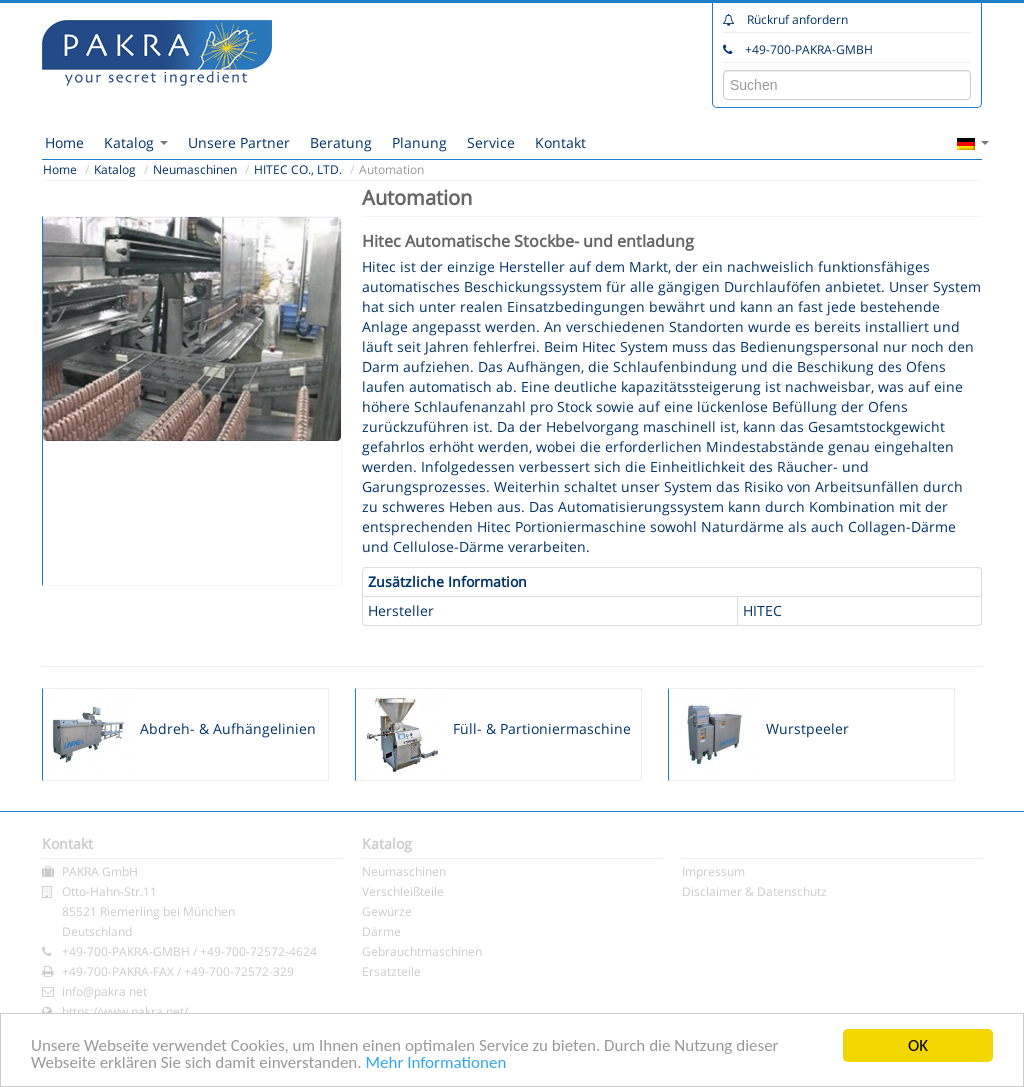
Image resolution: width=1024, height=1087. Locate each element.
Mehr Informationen (435, 1063)
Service (491, 142)
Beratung (341, 142)
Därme (381, 931)
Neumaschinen (195, 169)
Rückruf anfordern (797, 19)
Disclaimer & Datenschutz (754, 891)
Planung (419, 142)
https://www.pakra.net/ (125, 1011)
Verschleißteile (403, 891)
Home (64, 142)
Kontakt (560, 142)
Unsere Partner (239, 142)
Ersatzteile (391, 971)
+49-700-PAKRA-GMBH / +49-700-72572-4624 (189, 951)
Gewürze (387, 911)
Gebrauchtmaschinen (422, 951)
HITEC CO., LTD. (298, 169)
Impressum (713, 871)
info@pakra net (104, 991)
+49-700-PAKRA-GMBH (809, 49)
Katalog (136, 142)
